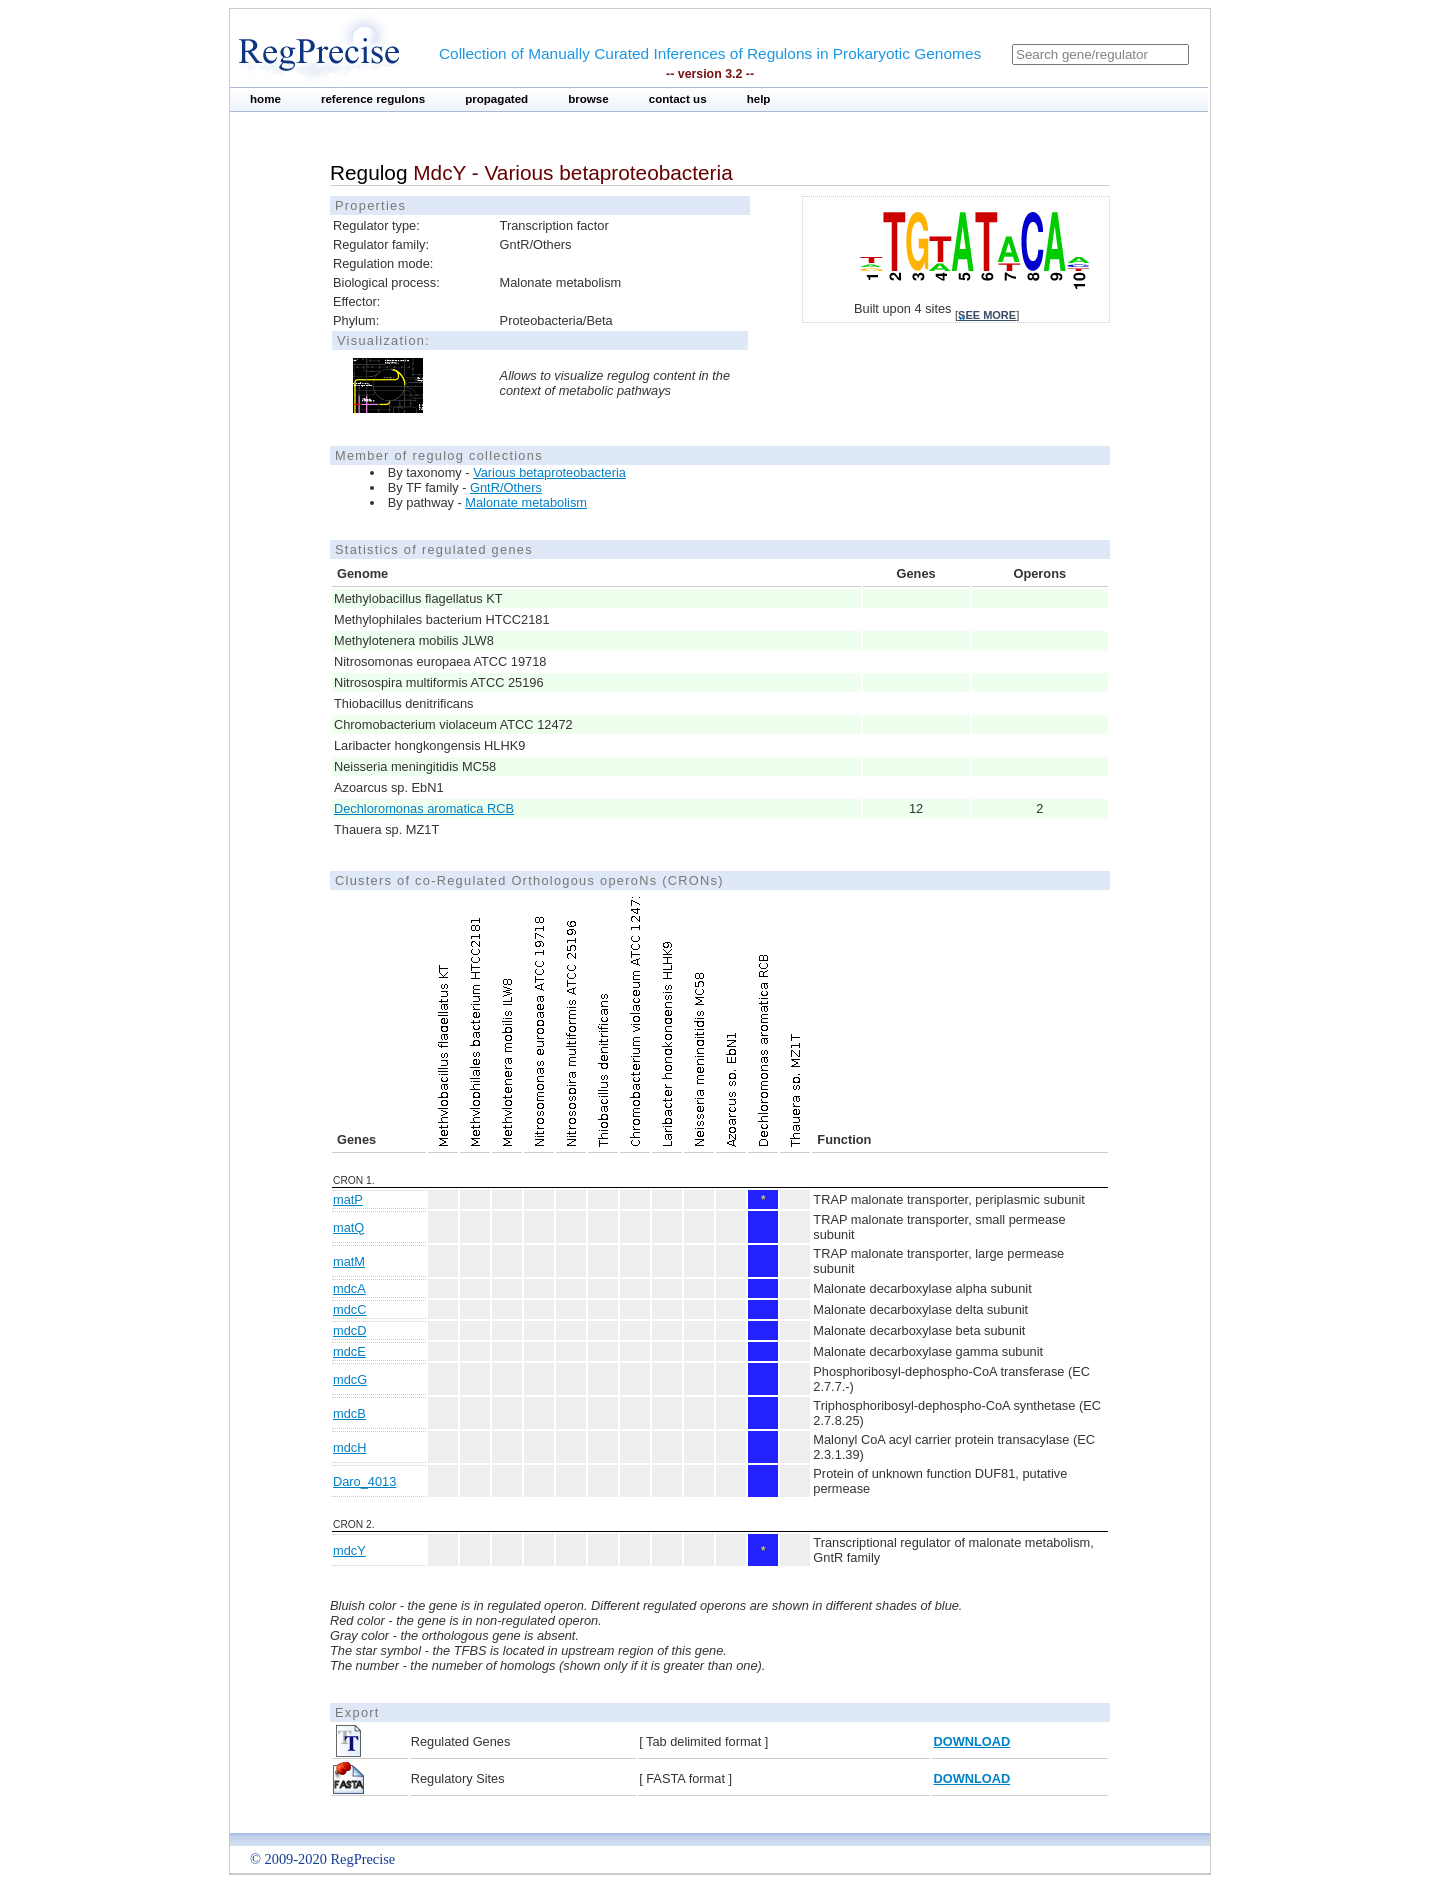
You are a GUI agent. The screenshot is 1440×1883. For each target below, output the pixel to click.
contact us (678, 99)
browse (588, 99)
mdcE (349, 1351)
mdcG (350, 1379)
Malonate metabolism (526, 502)
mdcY (349, 1550)
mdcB (349, 1413)
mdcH (349, 1447)
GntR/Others (506, 487)
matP (348, 1199)
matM (349, 1261)
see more (987, 315)
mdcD (349, 1330)
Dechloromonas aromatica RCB (424, 808)
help (759, 99)
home (265, 99)
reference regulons (373, 99)
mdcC (349, 1309)
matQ (348, 1227)
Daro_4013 (364, 1481)
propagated (496, 99)
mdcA (349, 1288)
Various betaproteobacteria (549, 472)
